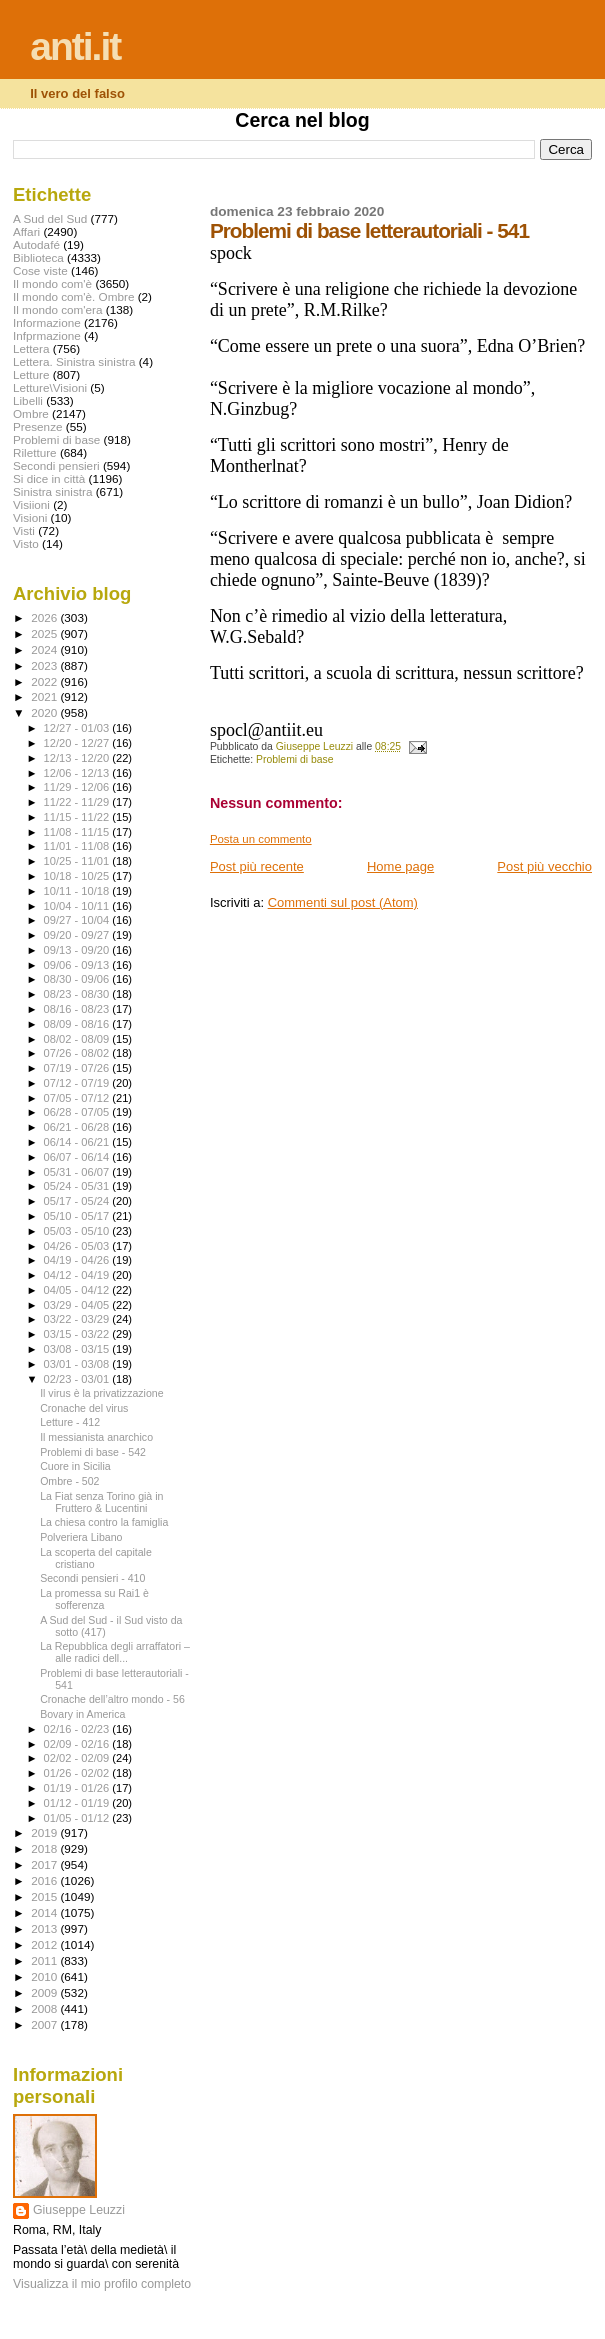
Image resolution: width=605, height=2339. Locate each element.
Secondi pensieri (56, 465)
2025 (45, 633)
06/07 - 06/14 (78, 1157)
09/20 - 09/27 (78, 935)
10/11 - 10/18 (78, 891)
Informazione (47, 322)
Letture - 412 (70, 1422)
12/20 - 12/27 (78, 743)
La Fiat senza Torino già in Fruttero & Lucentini (101, 1502)
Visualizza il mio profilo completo (102, 2284)
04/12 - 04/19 (78, 1275)
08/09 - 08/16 (78, 1024)
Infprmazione (47, 335)
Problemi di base (294, 759)
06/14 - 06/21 (78, 1142)
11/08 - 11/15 (78, 832)
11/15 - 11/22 (78, 817)
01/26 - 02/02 (78, 1773)
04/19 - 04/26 (78, 1260)
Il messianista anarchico (96, 1437)
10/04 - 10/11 (78, 906)
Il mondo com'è (52, 283)
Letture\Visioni (50, 387)
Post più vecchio (544, 866)
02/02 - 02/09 (78, 1758)
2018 (45, 1848)
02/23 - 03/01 (78, 1379)
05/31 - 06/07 (78, 1172)
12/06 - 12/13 (78, 773)
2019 (45, 1832)
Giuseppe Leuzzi (79, 2210)
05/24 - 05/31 (78, 1186)
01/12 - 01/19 (78, 1803)
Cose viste (40, 270)
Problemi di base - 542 (93, 1452)
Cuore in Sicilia (75, 1466)
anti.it (75, 46)
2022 (45, 681)
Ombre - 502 (69, 1481)
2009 (45, 1992)
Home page (400, 866)
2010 (45, 1976)
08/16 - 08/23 (78, 1009)
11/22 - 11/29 (78, 802)
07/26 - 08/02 (78, 1053)
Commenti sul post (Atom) (343, 902)
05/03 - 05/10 (78, 1231)
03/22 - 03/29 (78, 1319)
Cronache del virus (84, 1408)
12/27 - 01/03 (78, 728)
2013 (45, 1928)
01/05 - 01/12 (78, 1818)
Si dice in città (49, 478)
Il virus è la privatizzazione (101, 1393)
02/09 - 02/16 (78, 1744)
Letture (31, 374)
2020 (45, 712)
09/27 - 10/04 (78, 920)
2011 (45, 1960)
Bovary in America (82, 1714)
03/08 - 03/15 (78, 1349)
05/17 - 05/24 (78, 1201)
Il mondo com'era (58, 309)
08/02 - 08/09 (78, 1039)
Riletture (35, 452)
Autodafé (36, 244)
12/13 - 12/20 (78, 758)
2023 (45, 665)
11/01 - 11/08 (78, 846)
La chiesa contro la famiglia (104, 1522)
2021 (45, 696)
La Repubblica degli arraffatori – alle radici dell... (115, 1652)
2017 (45, 1864)
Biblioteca (38, 257)
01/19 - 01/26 (78, 1788)
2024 (45, 649)
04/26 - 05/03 (78, 1246)
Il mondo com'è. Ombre (73, 296)
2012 (45, 1944)
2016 (45, 1880)
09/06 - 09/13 (78, 965)
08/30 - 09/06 (78, 979)
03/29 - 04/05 (78, 1305)
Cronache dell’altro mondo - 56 (112, 1699)
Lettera (31, 348)
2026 (45, 617)
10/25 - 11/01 (78, 861)
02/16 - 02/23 (78, 1729)
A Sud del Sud (50, 218)
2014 (45, 1912)
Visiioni (31, 504)
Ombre (31, 413)
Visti (24, 530)
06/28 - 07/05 (78, 1112)
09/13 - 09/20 (78, 950)
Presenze (38, 426)
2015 (45, 1896)
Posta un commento (261, 839)
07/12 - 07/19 (78, 1083)
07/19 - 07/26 (78, 1068)
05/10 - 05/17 (78, 1216)
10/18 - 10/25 (78, 876)
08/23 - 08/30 (78, 994)
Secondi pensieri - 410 (92, 1578)
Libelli (28, 400)
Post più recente (257, 866)
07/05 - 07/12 (78, 1098)
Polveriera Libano (81, 1537)
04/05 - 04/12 (78, 1290)
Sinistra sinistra (52, 491)
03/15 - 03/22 (78, 1334)
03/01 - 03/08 (78, 1364)
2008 (45, 2008)
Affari (26, 231)
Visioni (30, 517)
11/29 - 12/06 (78, 787)
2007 (45, 2024)
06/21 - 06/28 (78, 1127)
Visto (26, 543)
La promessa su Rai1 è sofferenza (94, 1599)
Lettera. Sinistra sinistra (74, 361)
